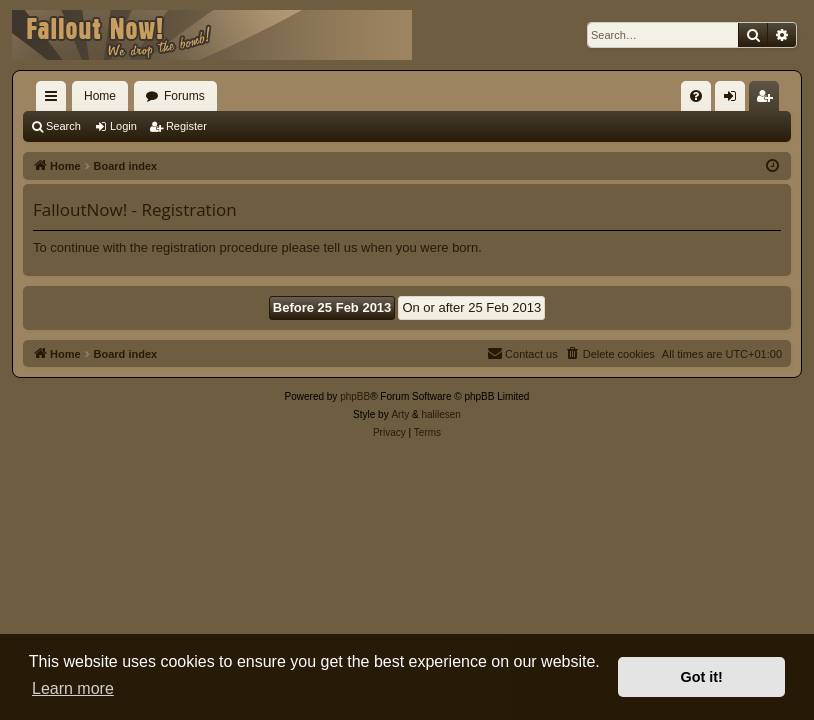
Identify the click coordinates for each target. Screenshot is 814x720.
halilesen (440, 414)
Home (100, 96)
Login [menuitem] (734, 100)
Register (186, 126)
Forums (184, 96)
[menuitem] (696, 96)
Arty (400, 414)
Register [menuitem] (768, 100)
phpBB (355, 396)
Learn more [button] (73, 688)
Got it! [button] (702, 677)
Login (123, 126)
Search (63, 126)
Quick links (55, 100)
